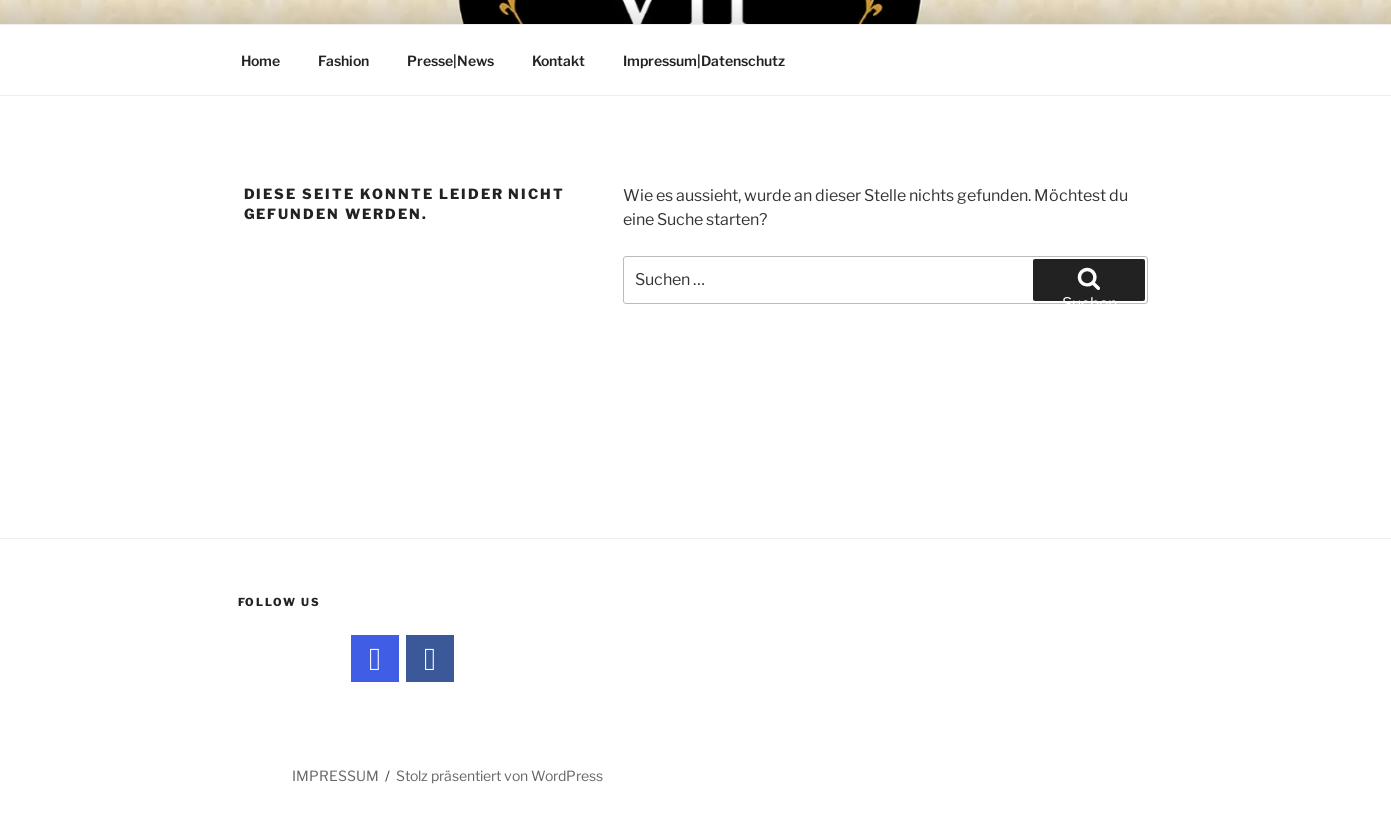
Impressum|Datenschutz (704, 60)
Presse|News (450, 60)
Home (260, 60)
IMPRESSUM (335, 775)
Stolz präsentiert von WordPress (499, 775)
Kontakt (558, 60)
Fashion (343, 60)
